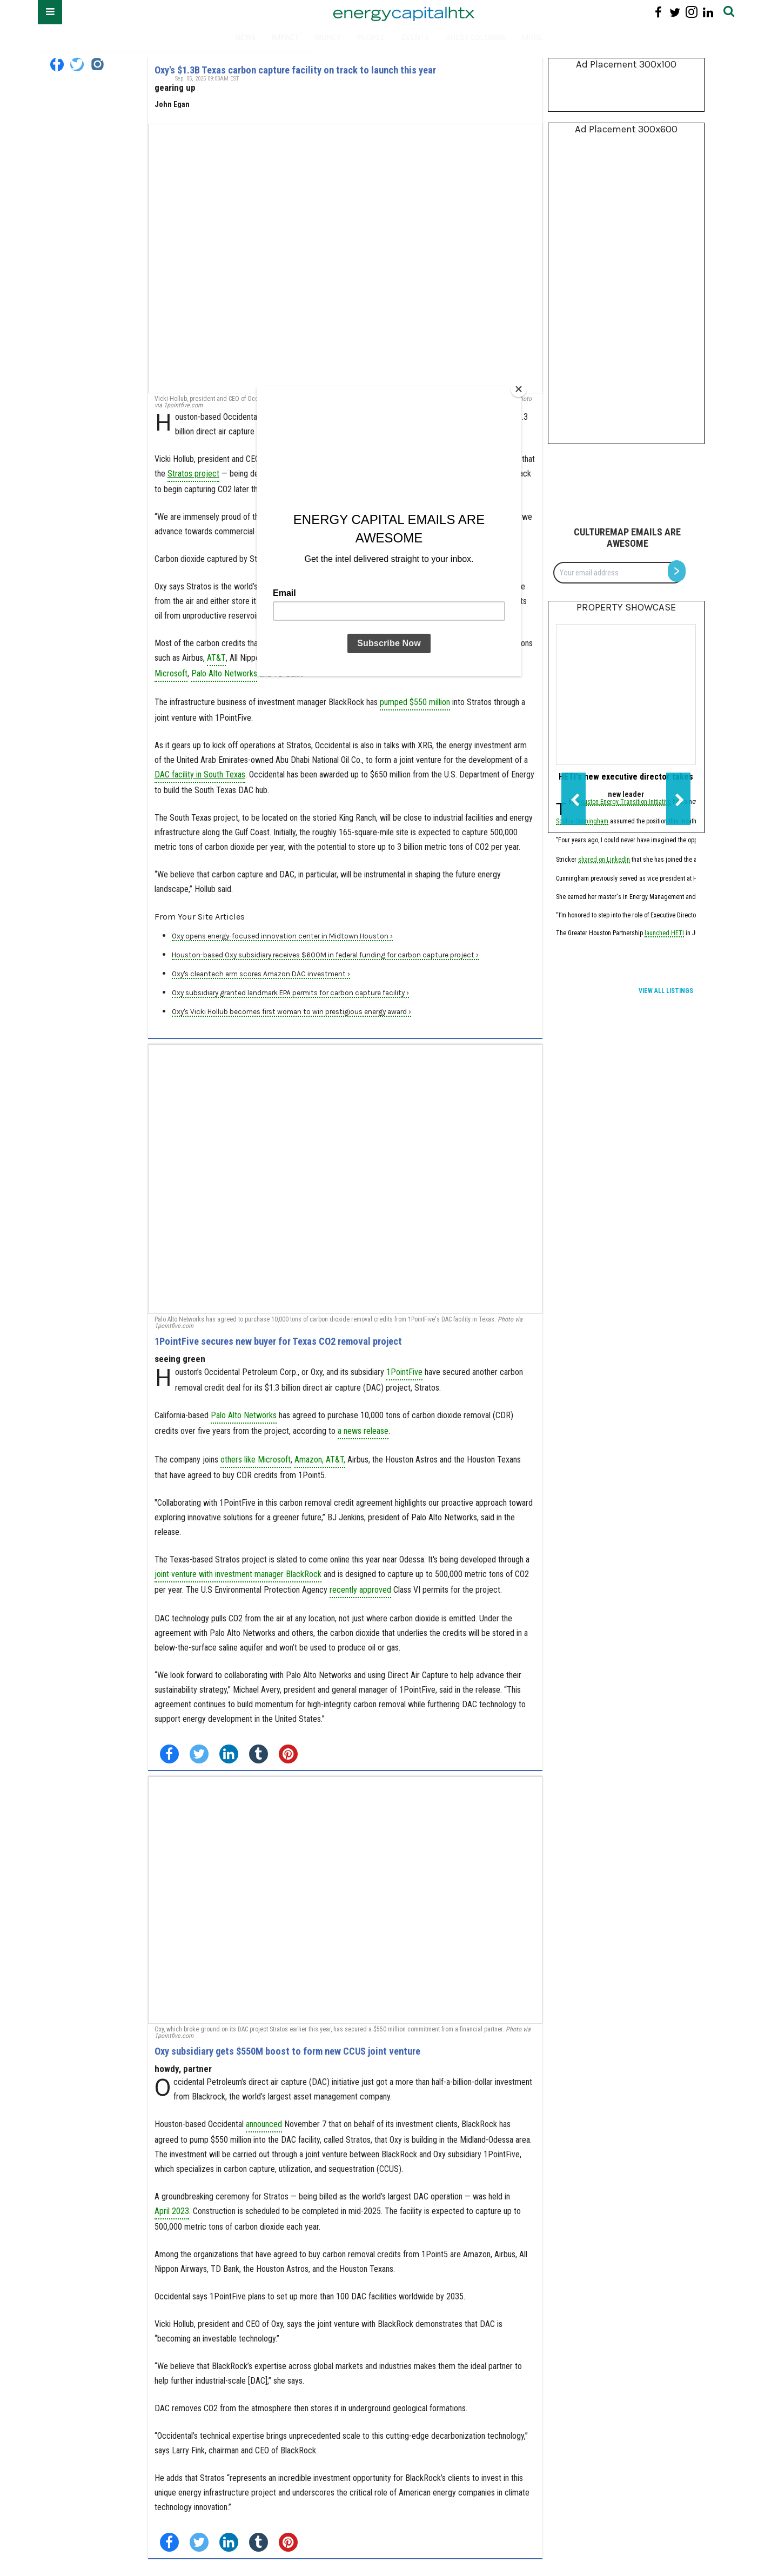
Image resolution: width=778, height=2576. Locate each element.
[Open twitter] (77, 64)
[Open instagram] (97, 64)
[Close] (519, 389)
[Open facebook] (57, 64)
